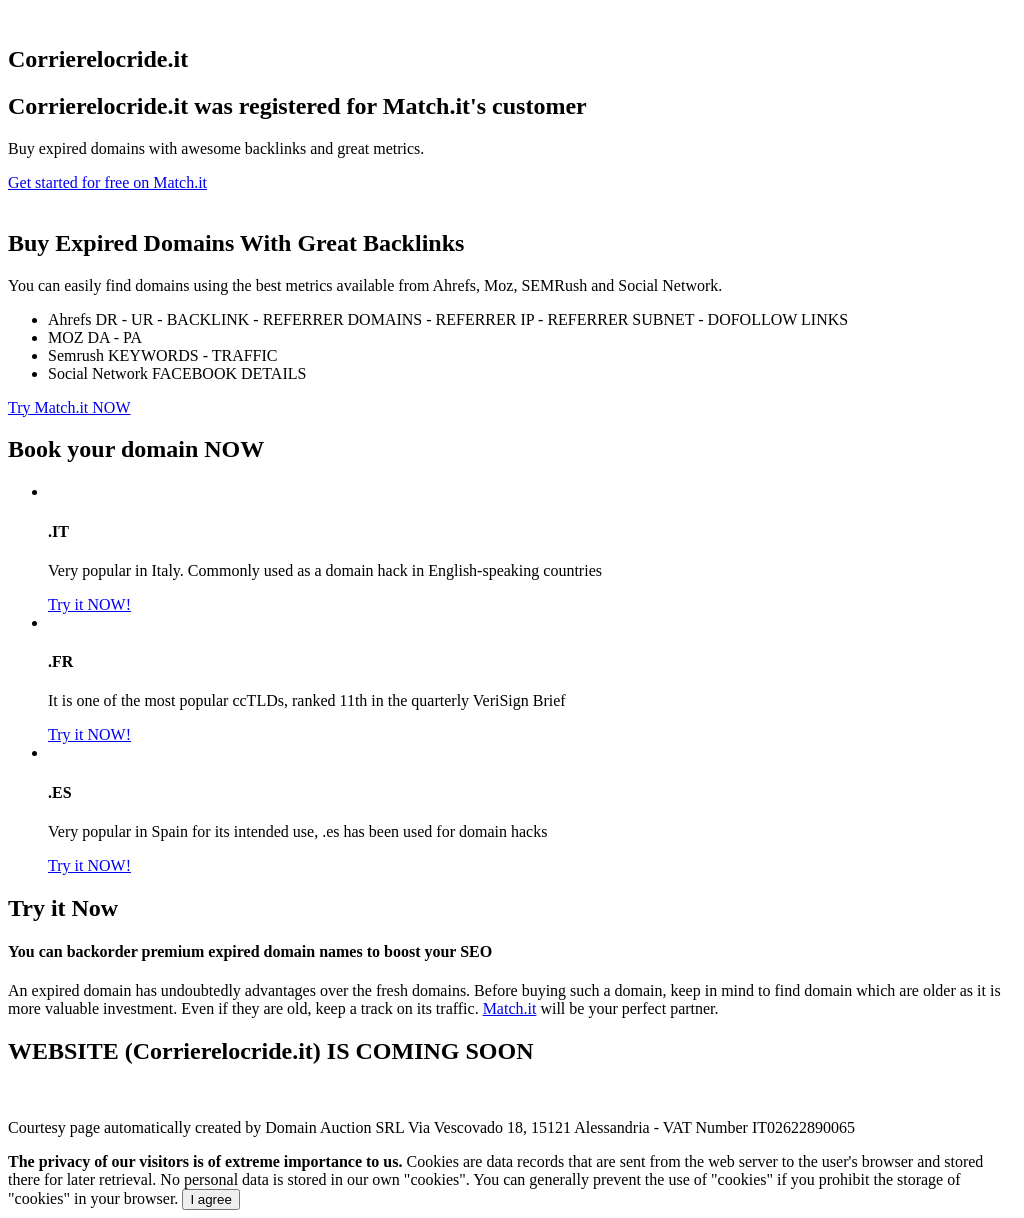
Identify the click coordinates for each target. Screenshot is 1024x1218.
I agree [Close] (211, 1199)
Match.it (510, 1008)
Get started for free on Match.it (107, 182)
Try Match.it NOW (69, 407)
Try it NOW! (89, 604)
